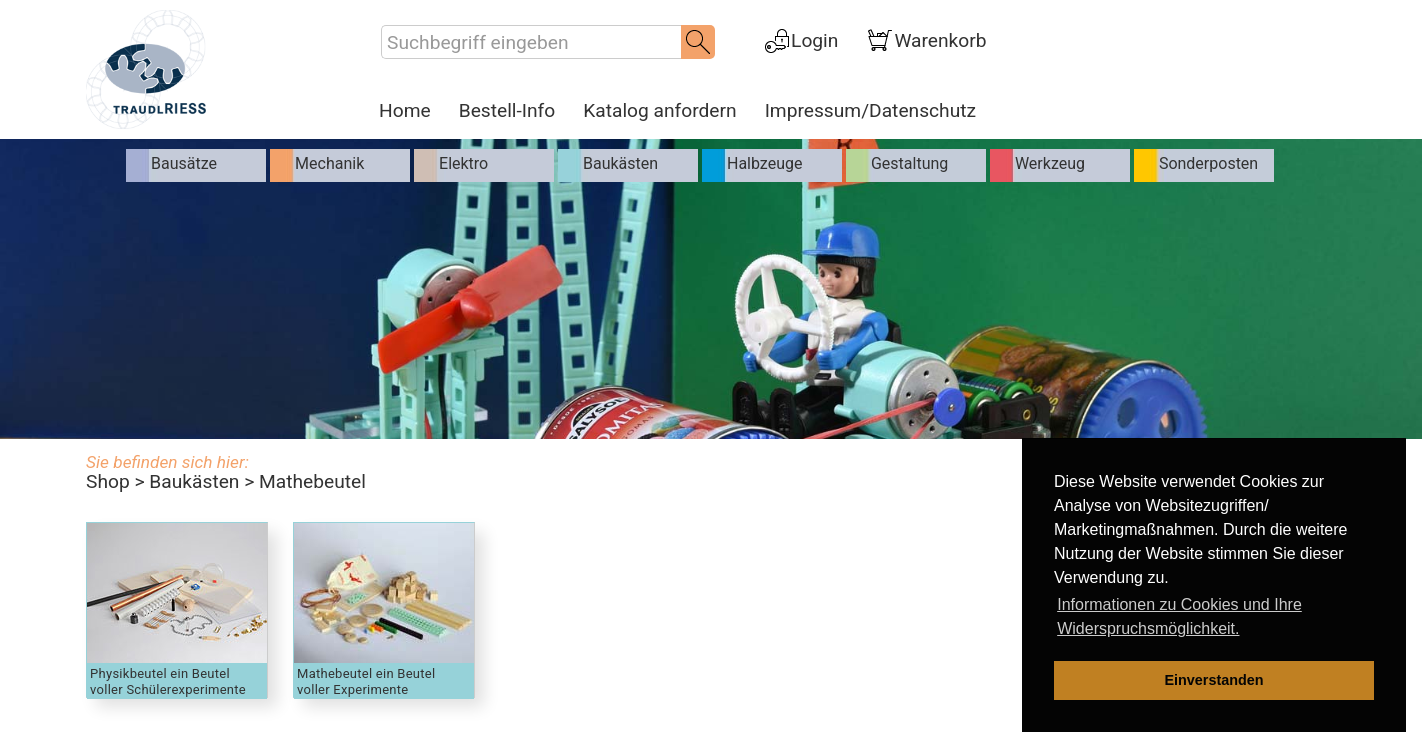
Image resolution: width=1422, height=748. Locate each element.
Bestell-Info (507, 111)
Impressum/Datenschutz (870, 111)
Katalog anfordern (659, 111)
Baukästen (194, 481)
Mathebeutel (312, 481)
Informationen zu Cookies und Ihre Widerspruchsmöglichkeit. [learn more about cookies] (1179, 616)
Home (405, 111)
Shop (108, 481)
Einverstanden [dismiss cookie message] (1213, 680)
